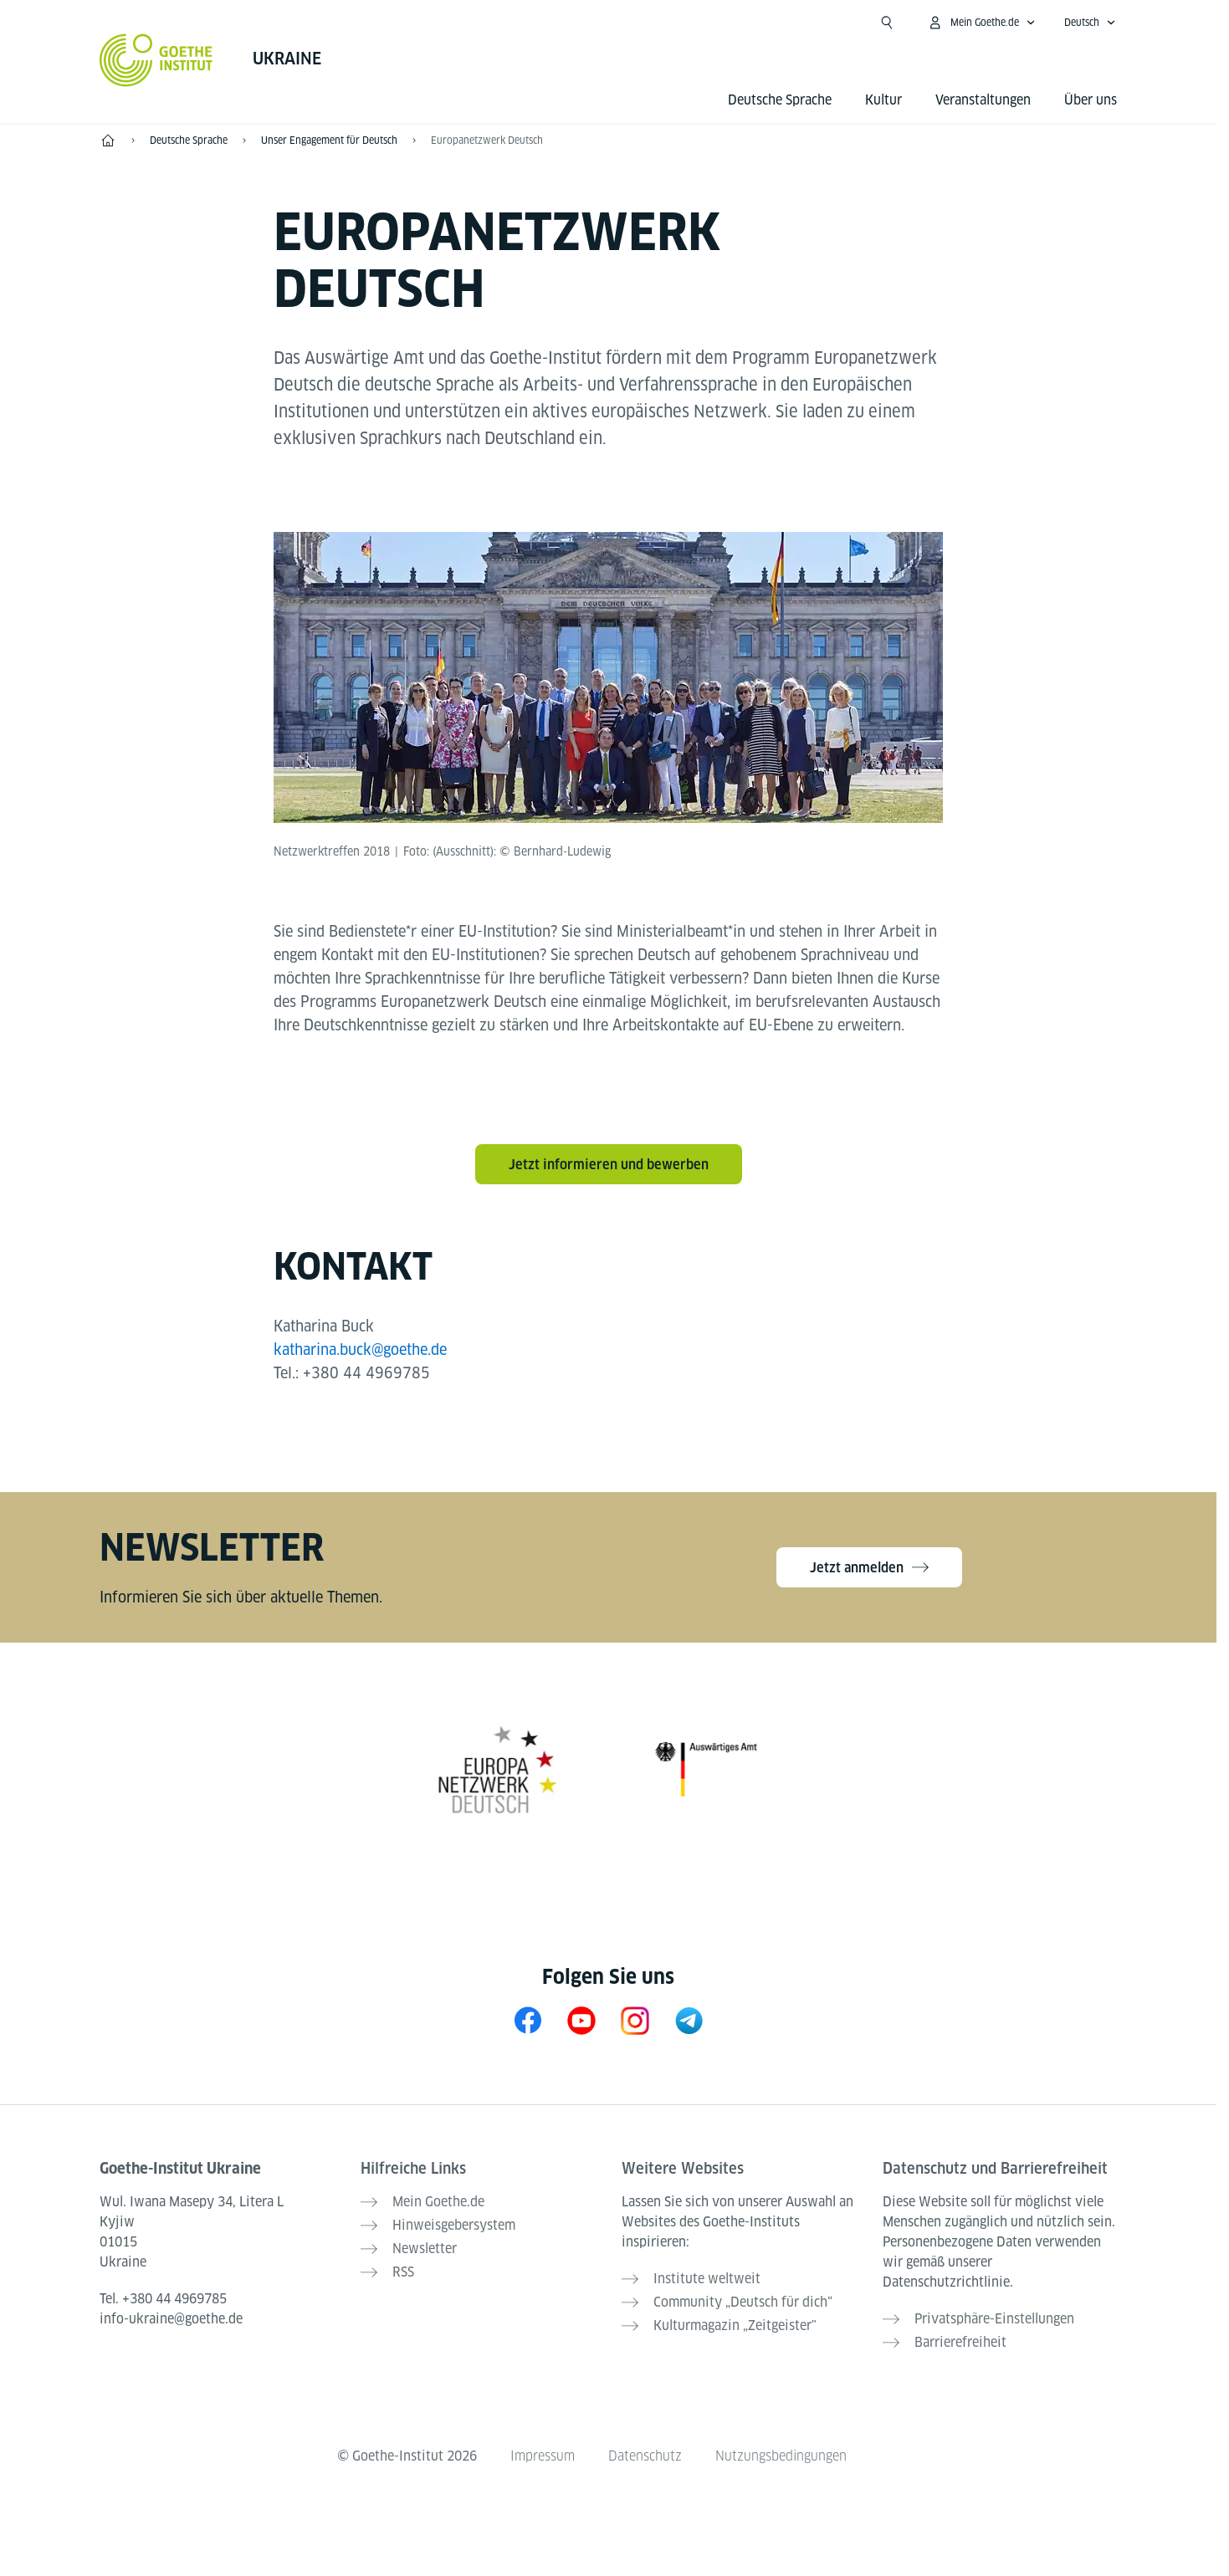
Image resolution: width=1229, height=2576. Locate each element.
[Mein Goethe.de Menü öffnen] (981, 22)
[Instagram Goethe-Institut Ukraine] (635, 2020)
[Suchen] (886, 22)
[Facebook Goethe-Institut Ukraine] (528, 2020)
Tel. (163, 2299)
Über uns (1090, 100)
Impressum (542, 2456)
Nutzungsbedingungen (781, 2456)
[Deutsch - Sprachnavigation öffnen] (1090, 22)
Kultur (883, 100)
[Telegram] (688, 2020)
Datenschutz (645, 2456)
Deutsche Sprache (780, 100)
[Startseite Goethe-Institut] (156, 60)
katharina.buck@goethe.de (360, 1349)
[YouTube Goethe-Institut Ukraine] (581, 2020)
